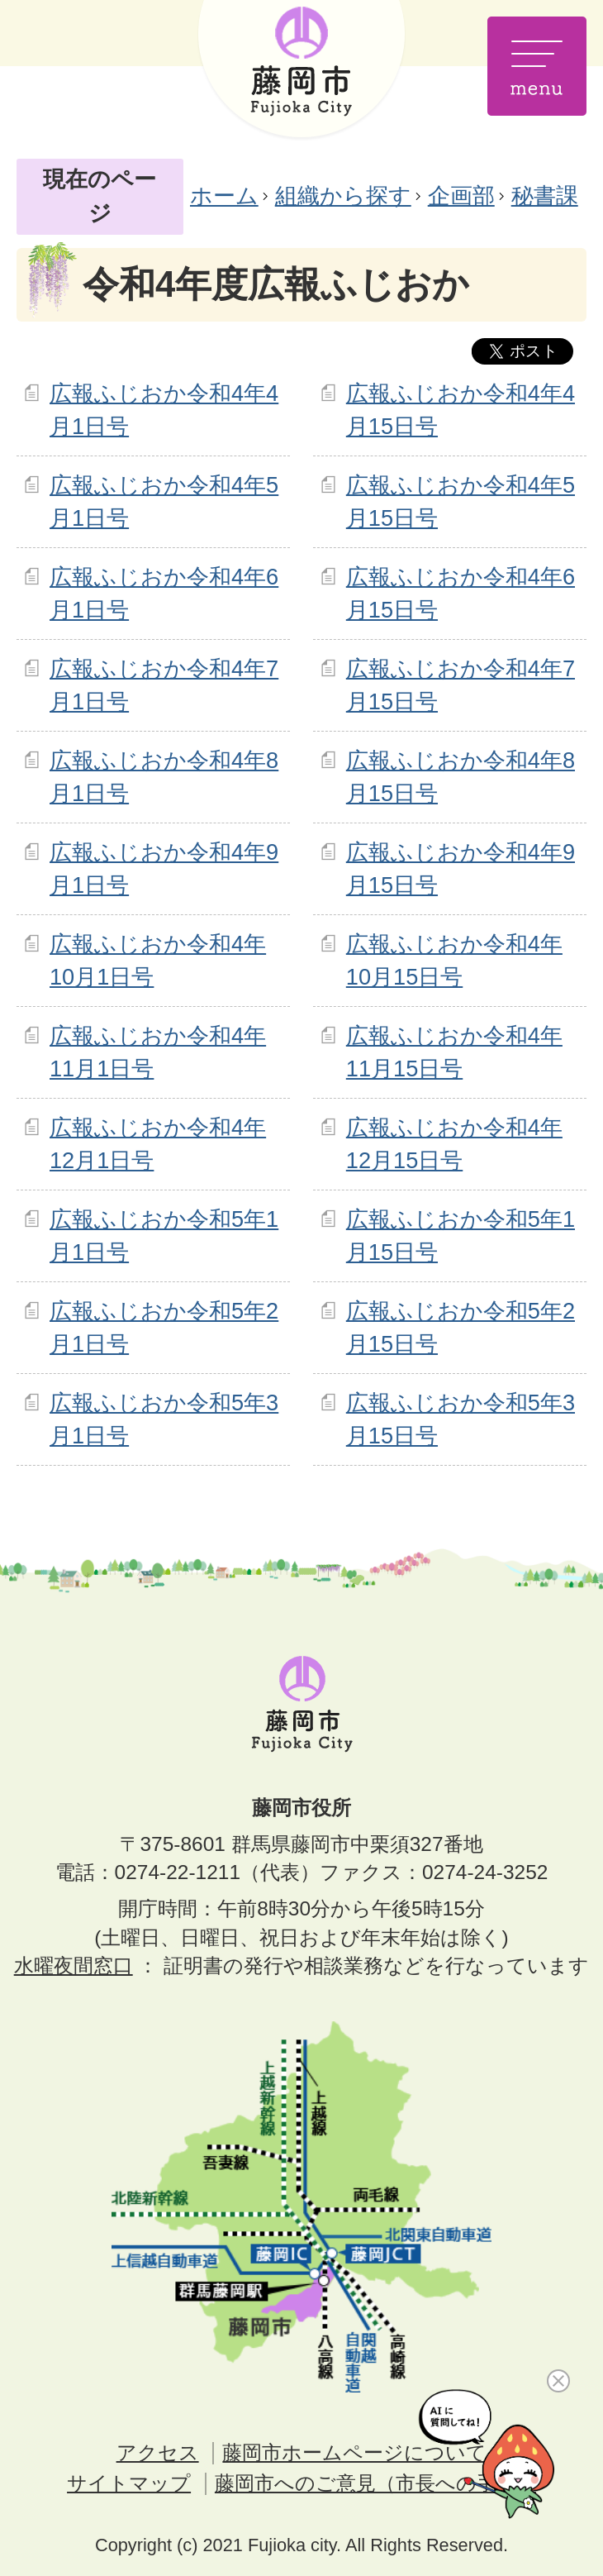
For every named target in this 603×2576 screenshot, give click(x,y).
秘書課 (544, 195)
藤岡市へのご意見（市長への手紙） (375, 2483)
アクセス (157, 2452)
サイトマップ (129, 2483)
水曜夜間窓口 (73, 1965)
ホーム (224, 195)
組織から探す (343, 195)
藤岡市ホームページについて (354, 2452)
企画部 (461, 195)
